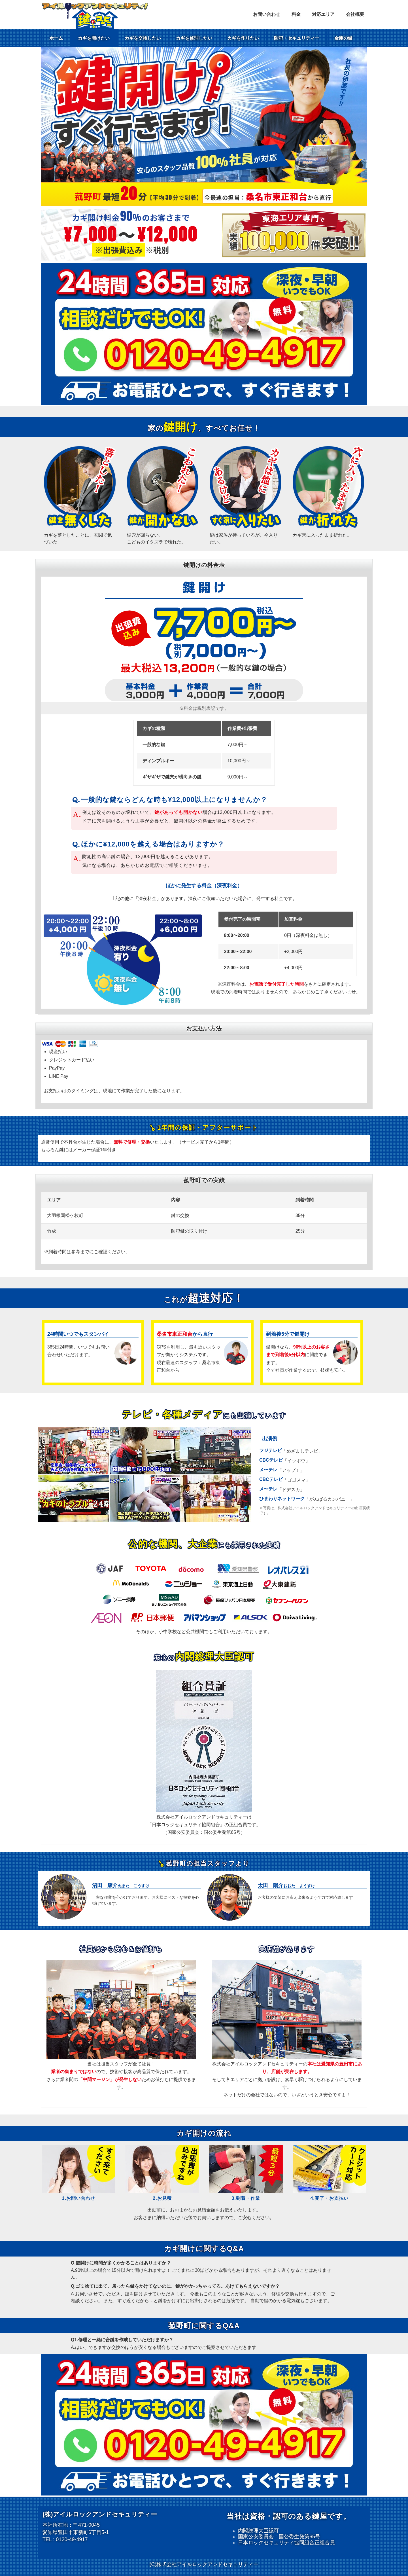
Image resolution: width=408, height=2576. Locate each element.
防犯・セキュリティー (296, 38)
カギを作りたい (243, 38)
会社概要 (355, 14)
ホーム (56, 38)
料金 (296, 14)
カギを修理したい (194, 38)
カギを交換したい (143, 38)
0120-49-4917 (72, 2539)
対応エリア (323, 14)
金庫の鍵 (343, 38)
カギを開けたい (94, 38)
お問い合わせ (266, 14)
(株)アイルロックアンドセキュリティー (99, 2514)
